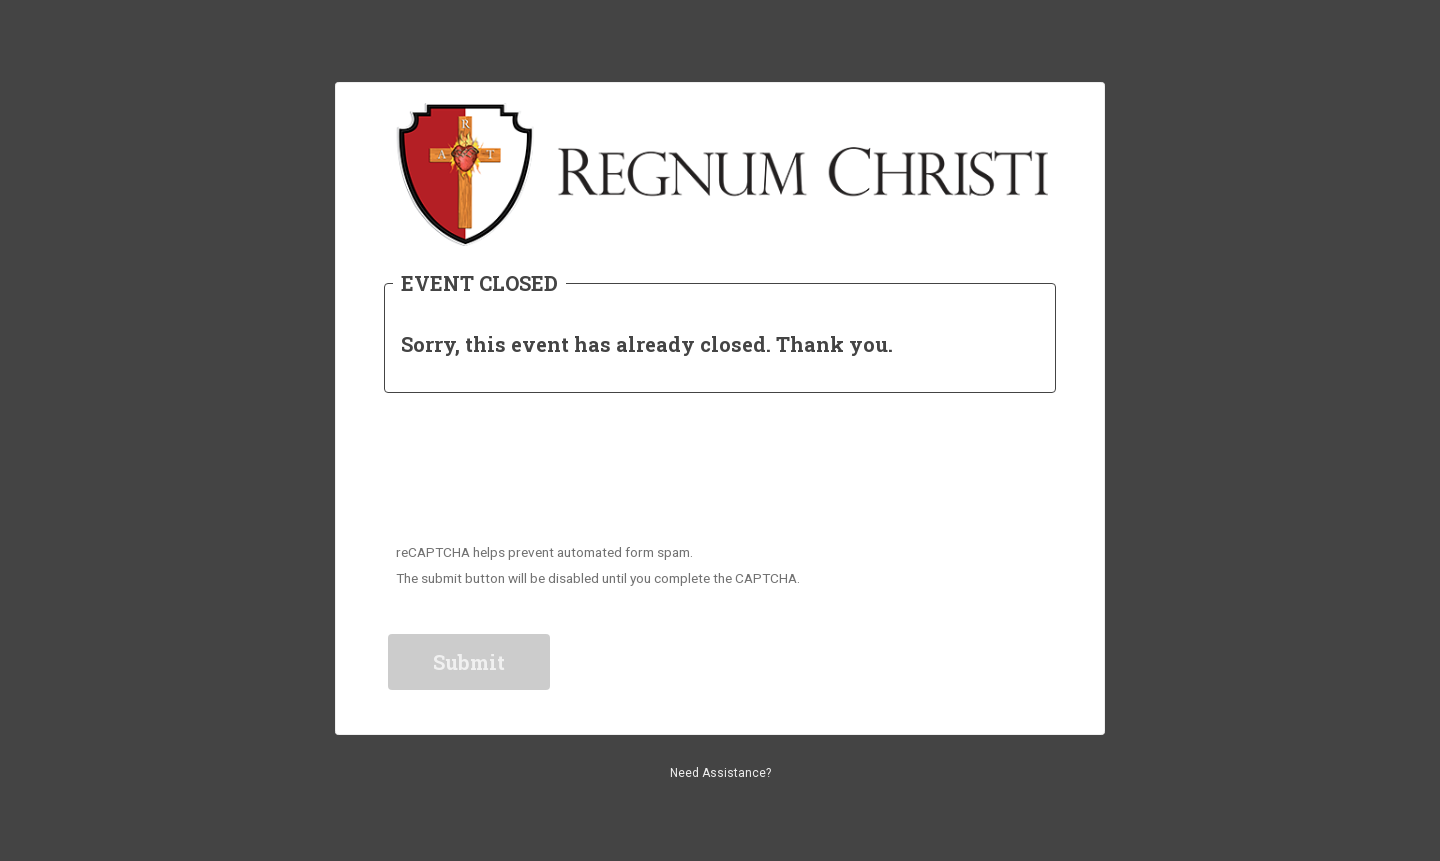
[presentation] (542, 473)
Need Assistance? (720, 773)
